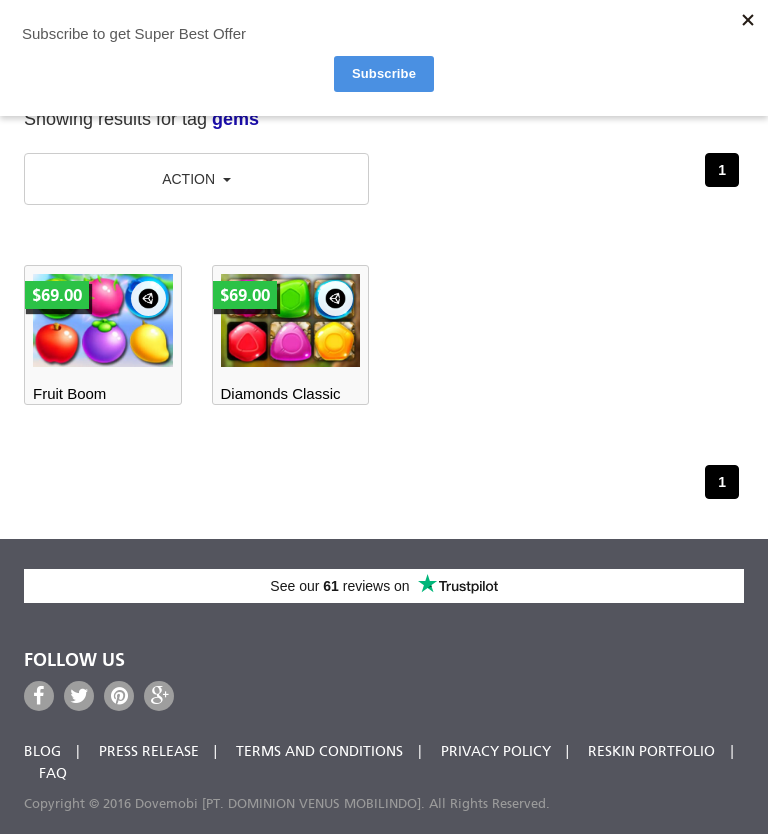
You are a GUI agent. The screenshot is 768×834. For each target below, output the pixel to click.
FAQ (53, 774)
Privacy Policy (496, 752)
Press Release (149, 752)
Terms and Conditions (319, 752)
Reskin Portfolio (651, 752)
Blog (42, 752)
